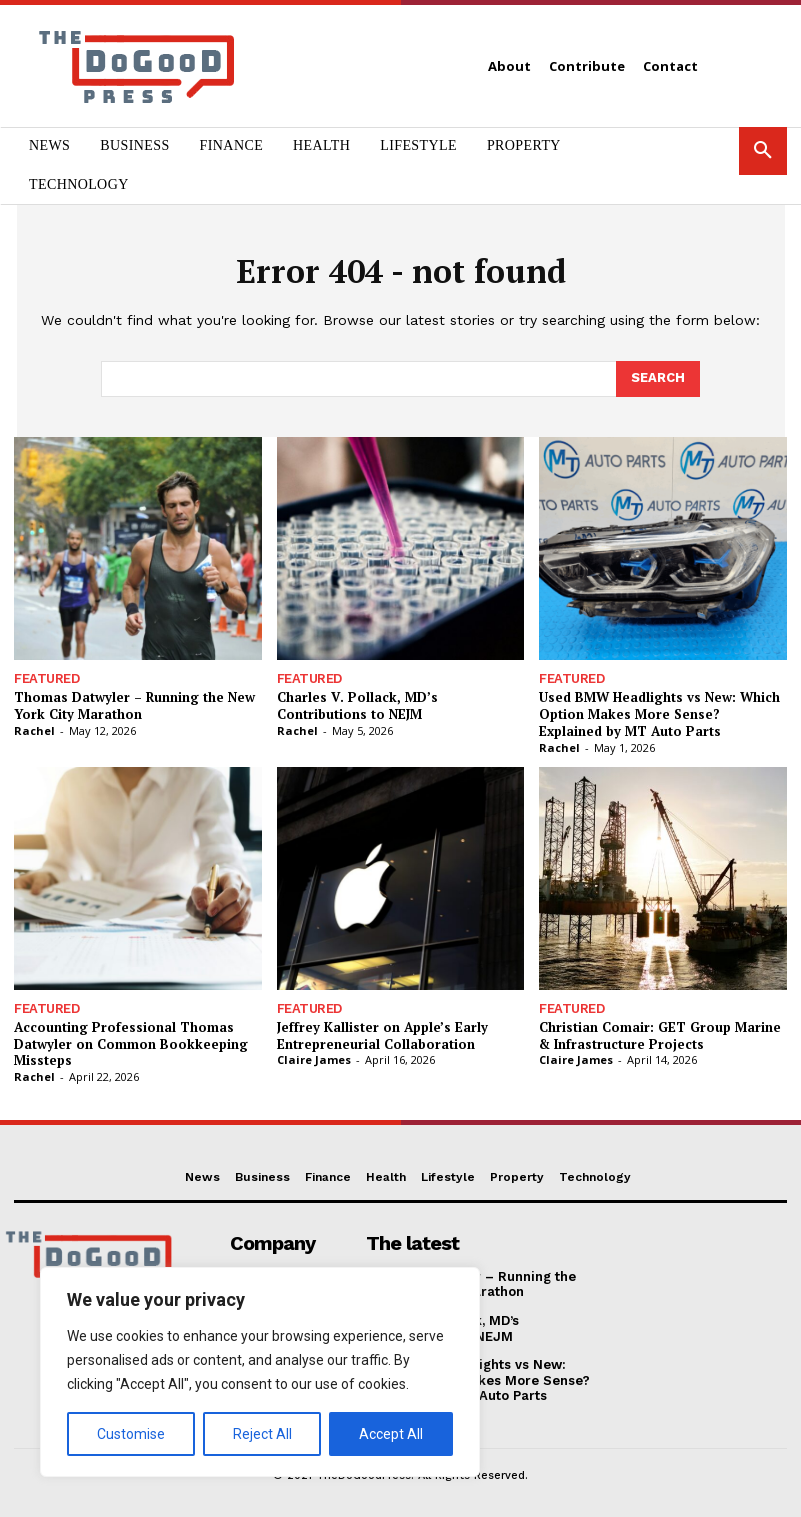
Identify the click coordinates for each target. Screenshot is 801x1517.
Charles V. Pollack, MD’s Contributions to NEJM (357, 705)
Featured (46, 678)
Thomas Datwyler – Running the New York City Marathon (134, 705)
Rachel (34, 730)
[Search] (658, 379)
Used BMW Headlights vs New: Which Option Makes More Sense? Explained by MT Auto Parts (659, 714)
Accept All (391, 1434)
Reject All (262, 1434)
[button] (763, 151)
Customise (131, 1434)
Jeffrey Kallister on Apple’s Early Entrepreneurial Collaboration (382, 1035)
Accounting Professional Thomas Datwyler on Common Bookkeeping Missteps (131, 1044)
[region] (260, 1372)
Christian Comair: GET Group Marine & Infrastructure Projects (660, 1035)
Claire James (314, 1059)
